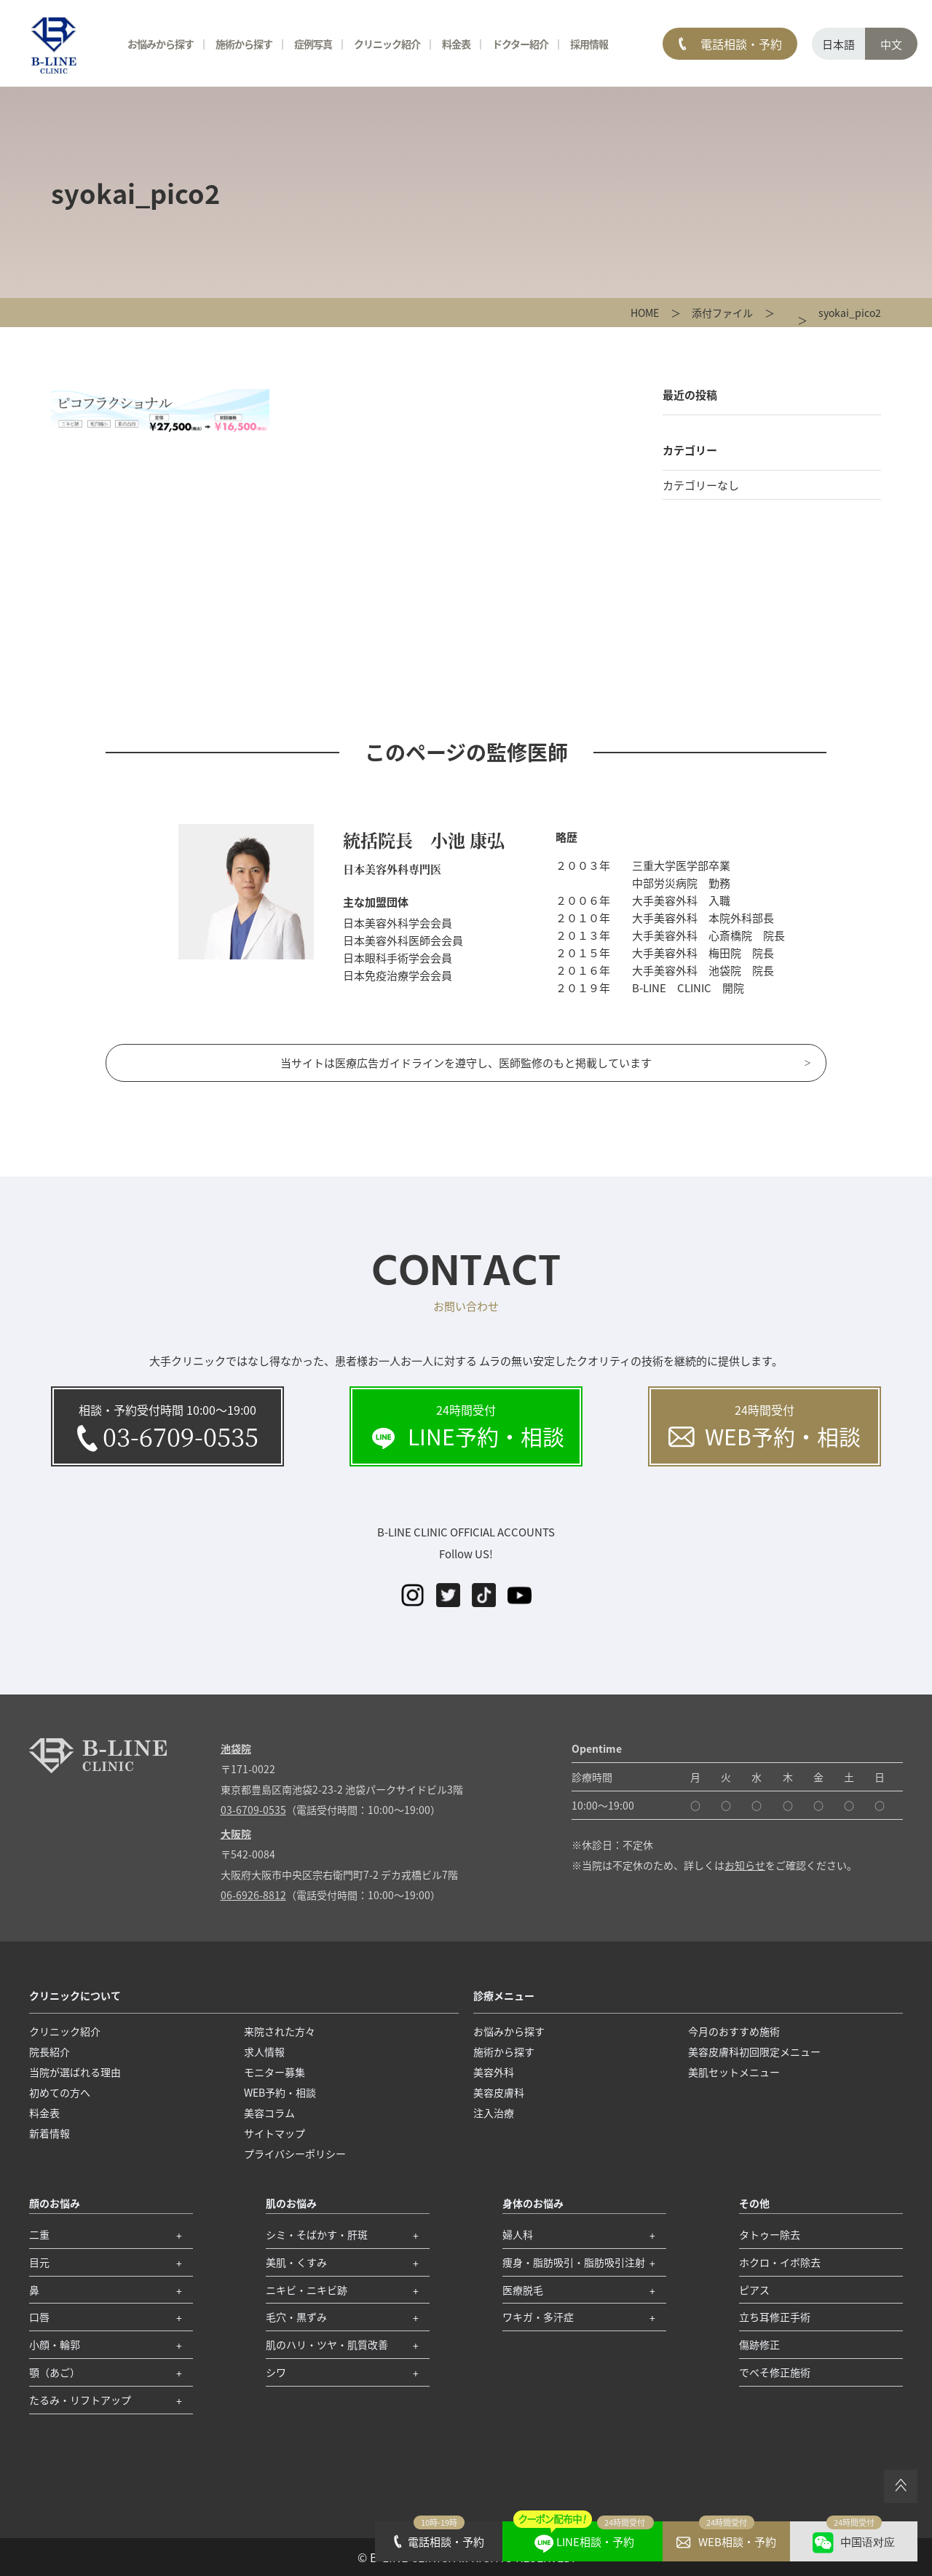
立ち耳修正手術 (774, 2316)
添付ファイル (722, 312)
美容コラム (269, 2112)
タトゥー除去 (769, 2234)
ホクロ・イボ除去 (780, 2262)
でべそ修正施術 (774, 2372)
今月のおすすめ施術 (734, 2031)
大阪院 (236, 1833)
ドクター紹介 (520, 43)
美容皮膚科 (498, 2092)
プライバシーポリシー (295, 2153)
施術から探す (244, 43)
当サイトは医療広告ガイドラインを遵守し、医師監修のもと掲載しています (466, 1062)
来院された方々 (279, 2031)
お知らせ (744, 1865)
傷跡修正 (759, 2344)
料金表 (456, 43)
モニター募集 (274, 2072)
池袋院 (236, 1748)
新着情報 (49, 2133)
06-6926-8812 (253, 1895)
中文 (891, 44)
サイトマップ (274, 2133)
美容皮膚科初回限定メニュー (754, 2051)
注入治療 (493, 2112)
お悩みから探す (160, 43)
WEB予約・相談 (280, 2092)
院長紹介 (49, 2051)
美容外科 (493, 2072)
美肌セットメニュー (734, 2072)
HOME (645, 312)
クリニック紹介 (387, 43)
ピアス (754, 2289)
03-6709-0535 (253, 1809)
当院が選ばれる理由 (75, 2072)
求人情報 (264, 2051)
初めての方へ (59, 2092)
